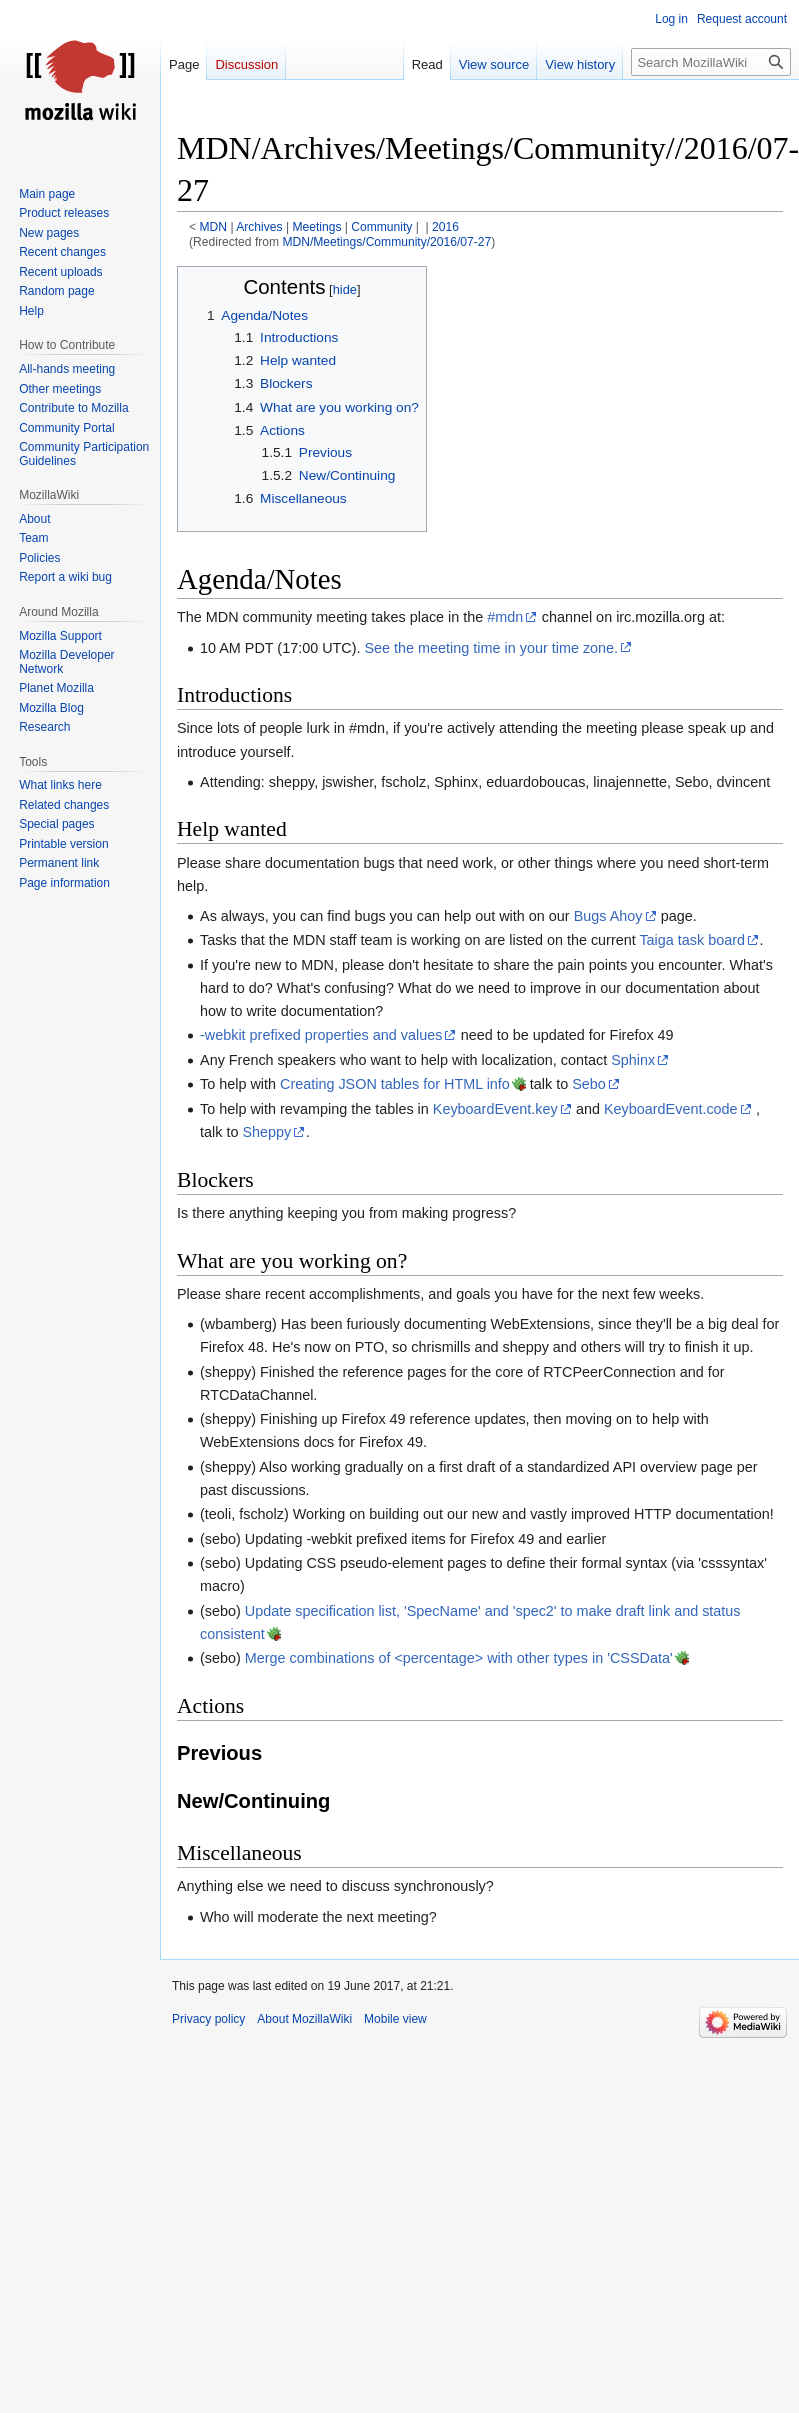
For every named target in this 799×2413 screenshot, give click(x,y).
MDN (214, 227)
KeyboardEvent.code (671, 1109)
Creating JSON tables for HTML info (395, 1084)
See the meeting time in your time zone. (492, 648)
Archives (259, 227)
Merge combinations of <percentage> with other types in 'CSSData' (459, 1658)
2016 (445, 227)
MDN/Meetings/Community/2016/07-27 (386, 242)
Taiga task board (692, 940)
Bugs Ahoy (608, 916)
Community (381, 227)
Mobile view (395, 2019)
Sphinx (633, 1060)
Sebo (589, 1084)
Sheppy (266, 1132)
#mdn (505, 617)
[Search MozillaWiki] (711, 62)
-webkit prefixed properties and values (321, 1035)
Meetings (316, 227)
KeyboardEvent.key (495, 1109)
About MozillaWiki (304, 2019)
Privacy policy (208, 2019)
